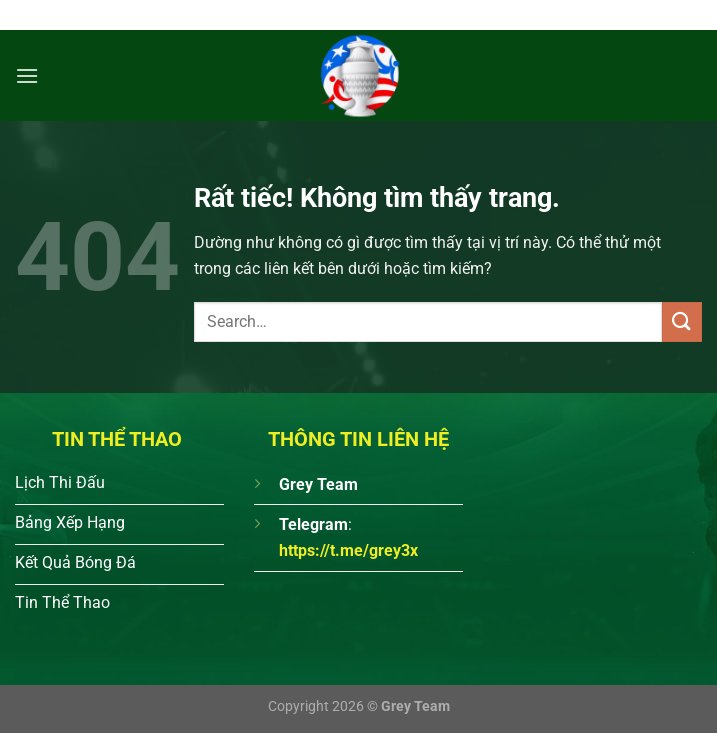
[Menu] (27, 75)
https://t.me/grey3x (348, 550)
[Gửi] (682, 321)
